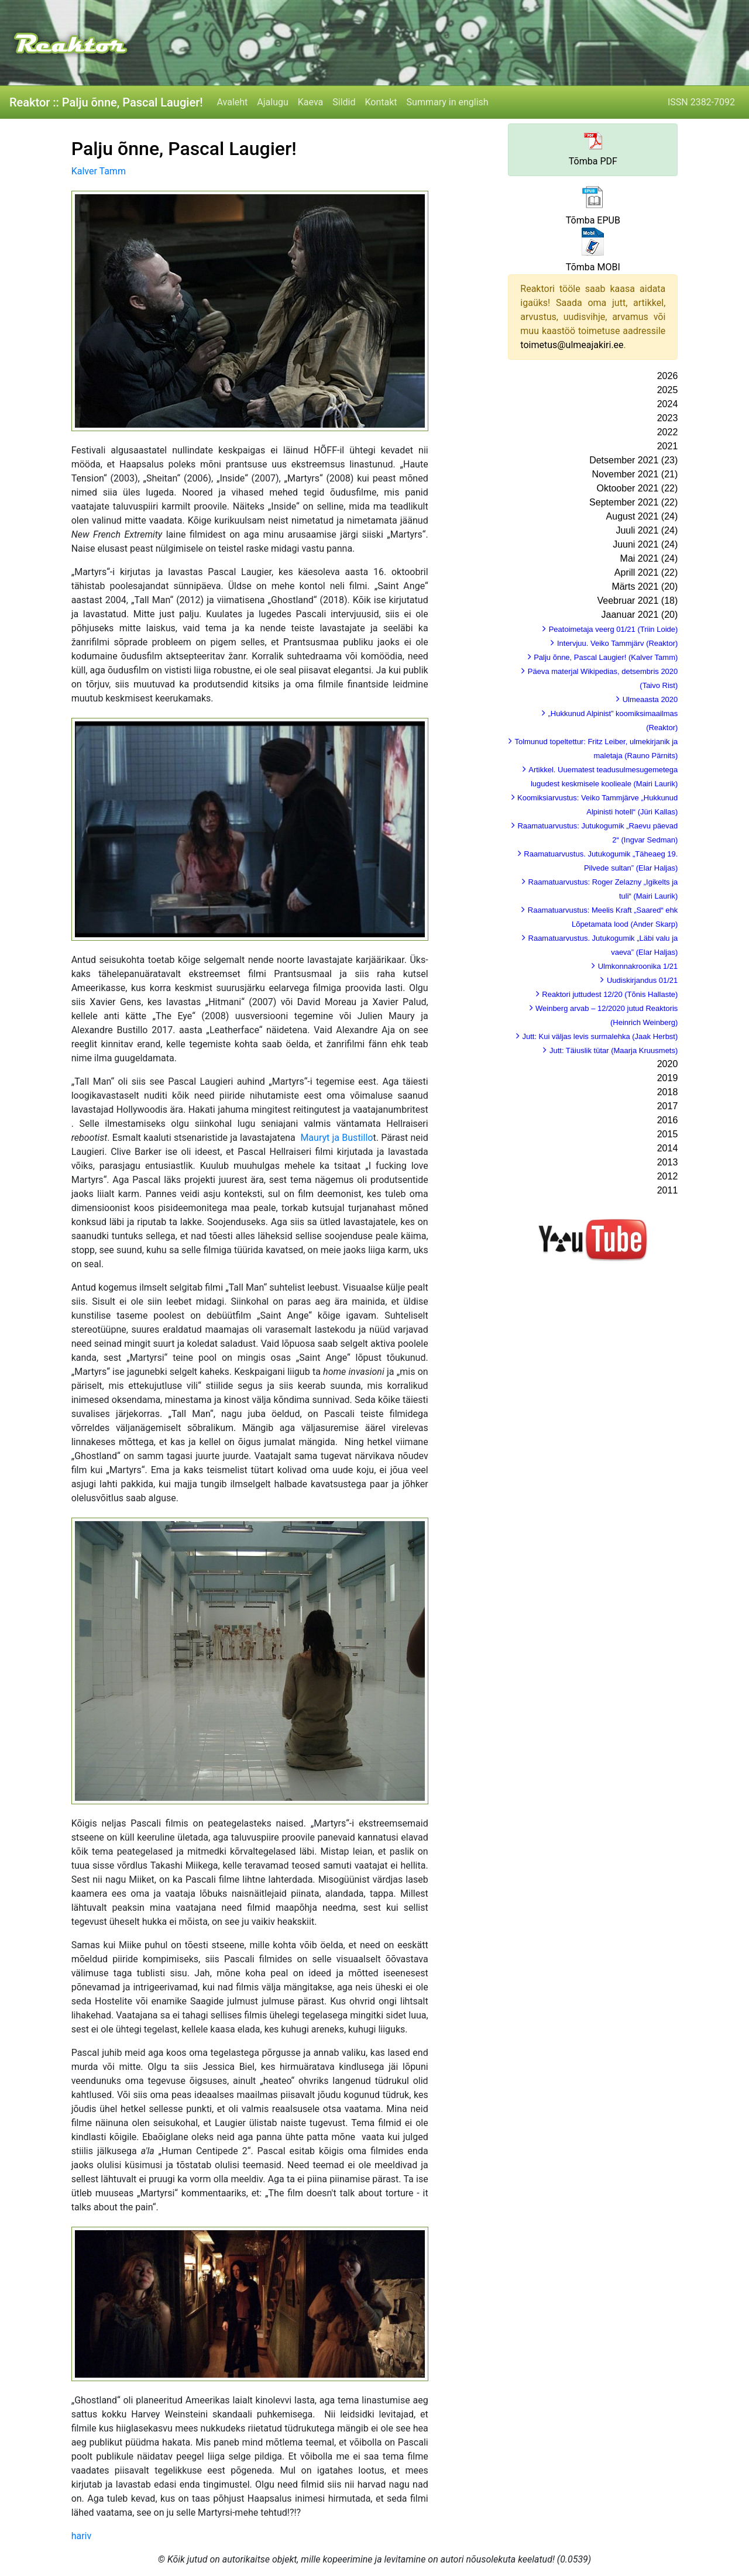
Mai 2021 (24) (649, 558)
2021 (667, 446)
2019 (667, 1078)
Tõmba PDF (593, 161)
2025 (667, 390)
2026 (667, 376)
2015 (667, 1134)
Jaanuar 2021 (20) (640, 615)
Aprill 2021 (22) (646, 572)
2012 (667, 1176)
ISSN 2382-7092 (701, 102)
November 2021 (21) (635, 474)
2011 (667, 1190)
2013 (667, 1162)
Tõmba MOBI (593, 267)
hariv (81, 2535)
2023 (667, 418)
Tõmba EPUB (593, 220)
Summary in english (448, 102)
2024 (667, 404)
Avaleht (232, 102)
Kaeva (310, 102)
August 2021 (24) (642, 516)
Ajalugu (272, 102)
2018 (667, 1092)
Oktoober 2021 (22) (637, 488)
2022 (667, 432)
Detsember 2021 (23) (633, 460)
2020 (667, 1064)
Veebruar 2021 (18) (637, 601)
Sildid (343, 102)
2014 (667, 1148)
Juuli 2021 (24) (647, 530)
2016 (667, 1120)
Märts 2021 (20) (644, 586)
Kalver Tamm (98, 171)
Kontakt (381, 102)
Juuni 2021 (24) (645, 544)
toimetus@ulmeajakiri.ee (571, 344)
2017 (667, 1106)
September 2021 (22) (633, 502)
